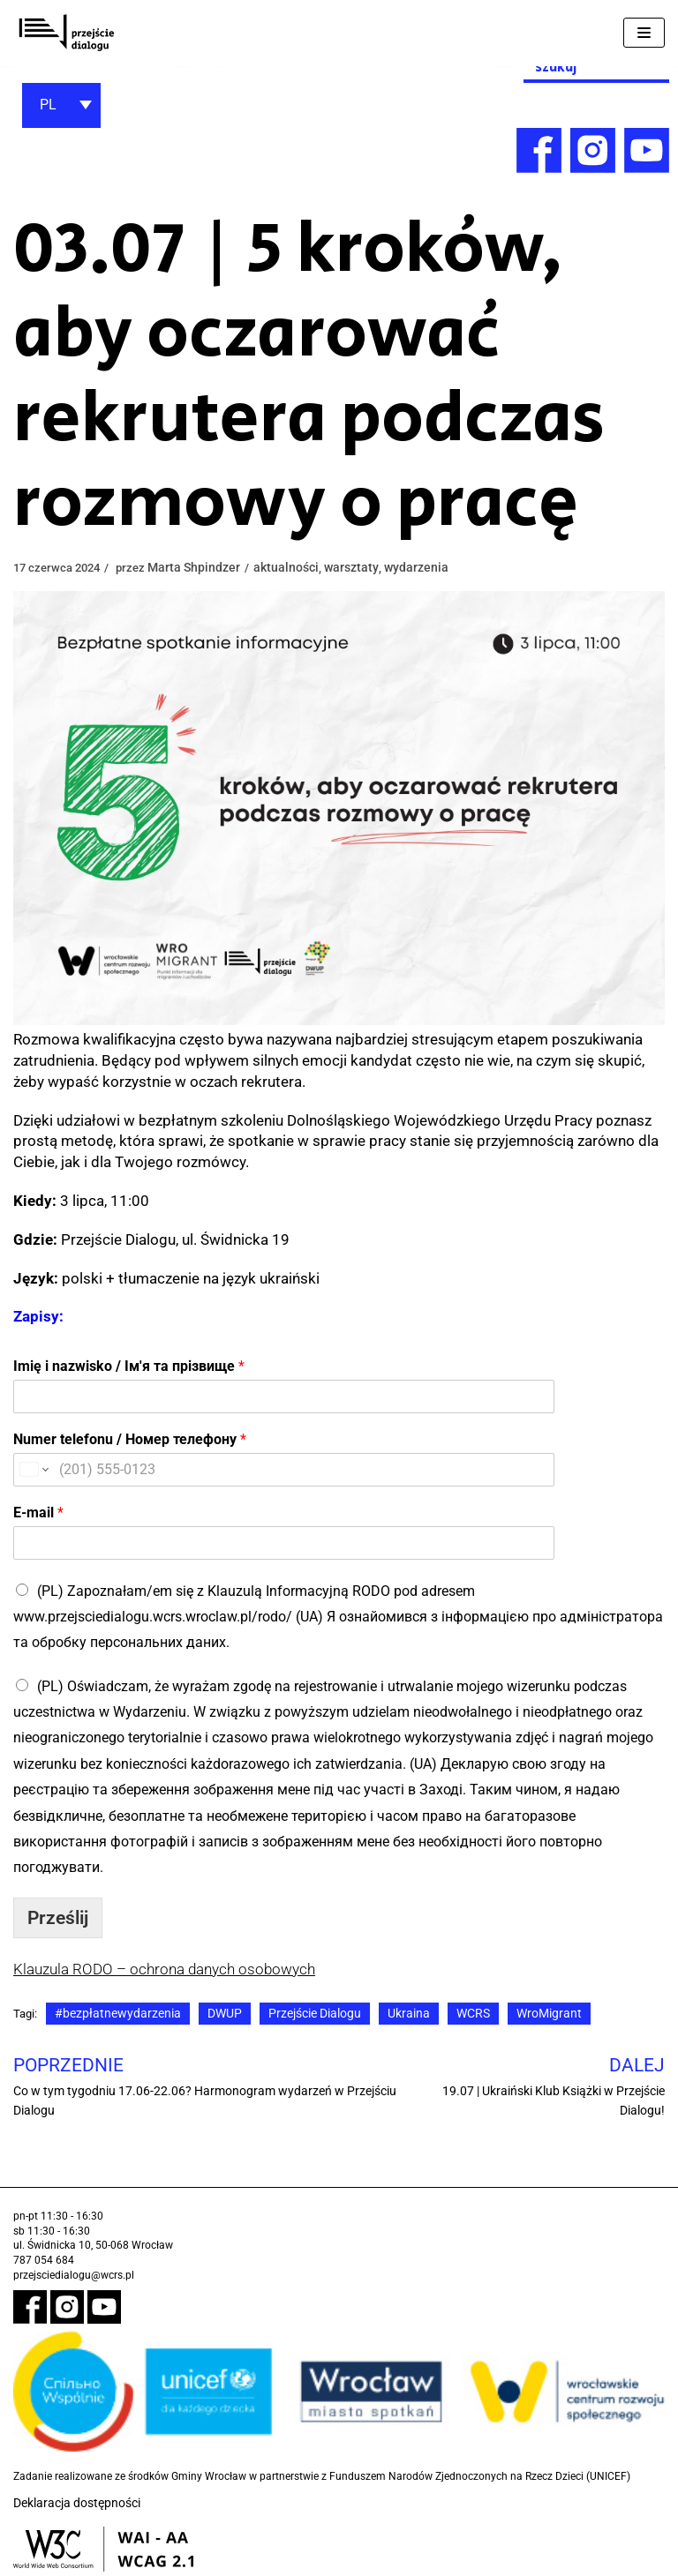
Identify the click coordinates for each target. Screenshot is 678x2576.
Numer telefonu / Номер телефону (129, 1439)
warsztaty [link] (360, 567)
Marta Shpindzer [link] (202, 567)
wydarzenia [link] (424, 567)
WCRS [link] (475, 2013)
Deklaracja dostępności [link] (76, 2503)
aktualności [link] (295, 567)
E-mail (38, 1512)
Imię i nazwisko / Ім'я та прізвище (129, 1366)
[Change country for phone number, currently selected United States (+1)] (33, 1469)
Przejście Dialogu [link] (316, 2013)
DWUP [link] (226, 2013)
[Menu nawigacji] (644, 33)
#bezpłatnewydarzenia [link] (119, 2013)
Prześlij (57, 1917)
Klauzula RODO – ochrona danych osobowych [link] (164, 1969)
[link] (66, 33)
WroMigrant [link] (551, 2013)
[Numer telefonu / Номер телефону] (208, 1469)
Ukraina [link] (410, 2013)
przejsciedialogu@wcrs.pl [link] (73, 2275)
